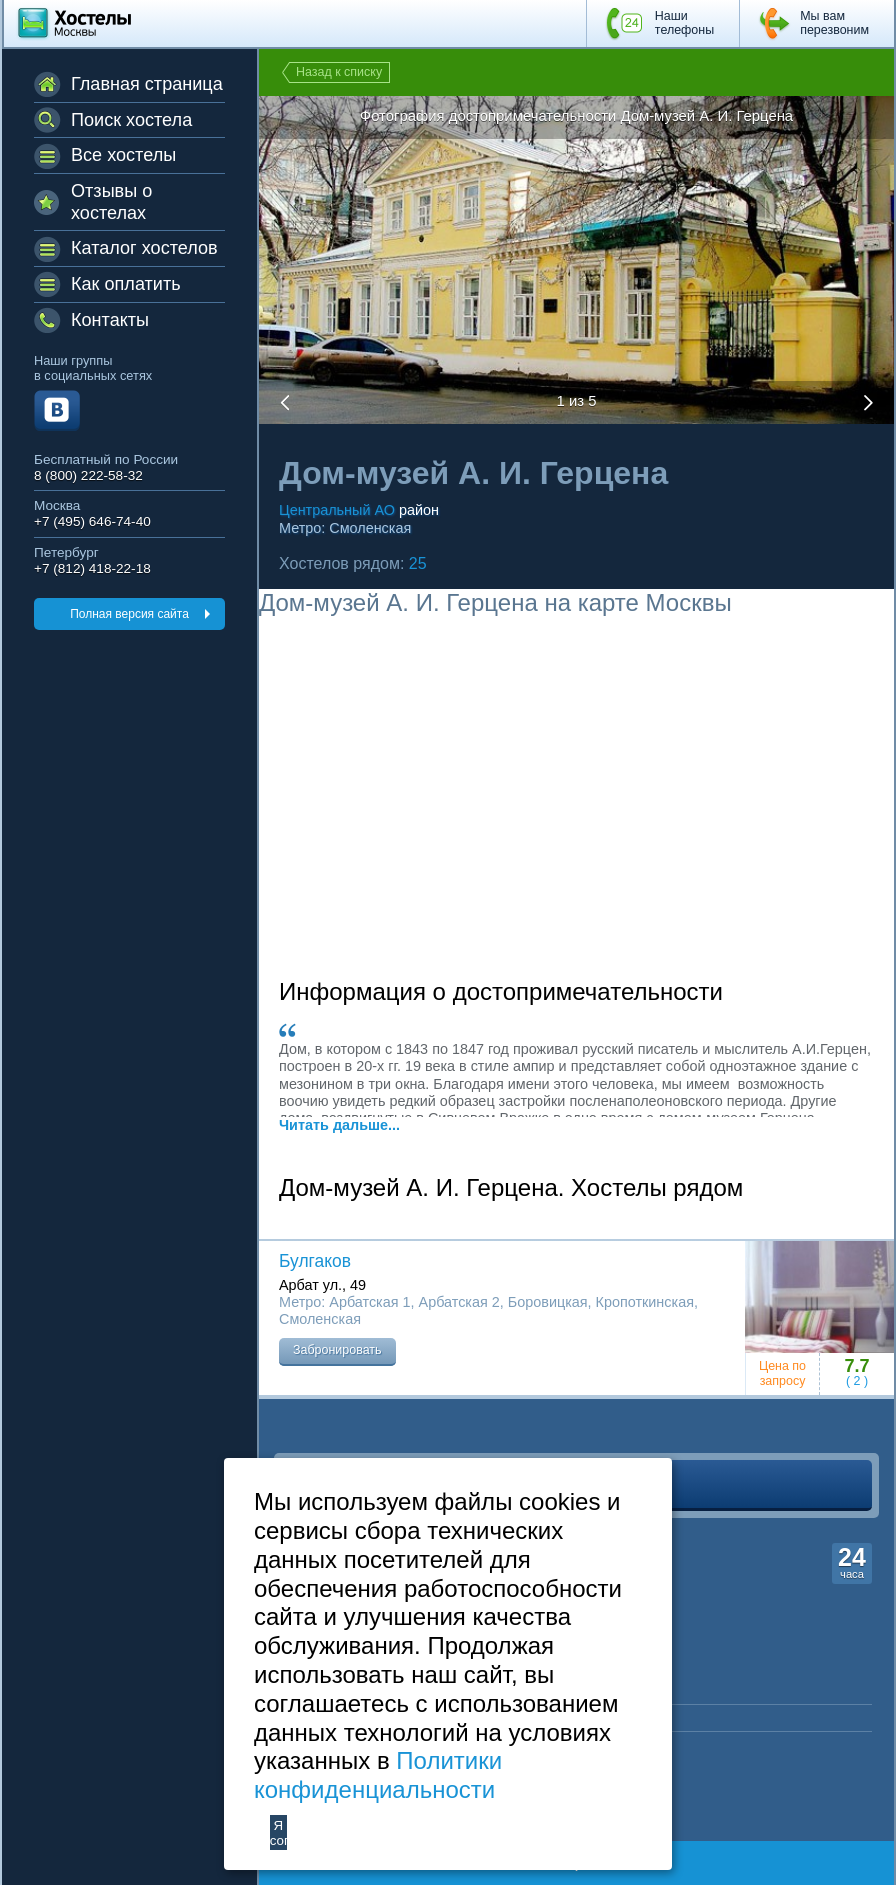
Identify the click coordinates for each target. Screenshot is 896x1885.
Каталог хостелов (144, 248)
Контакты (110, 320)
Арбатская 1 (369, 1302)
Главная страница (147, 84)
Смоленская (370, 528)
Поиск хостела (131, 120)
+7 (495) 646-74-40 (92, 521)
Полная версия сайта (129, 614)
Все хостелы (123, 155)
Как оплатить (126, 284)
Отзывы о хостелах (111, 202)
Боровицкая (548, 1302)
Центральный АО (337, 510)
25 (418, 563)
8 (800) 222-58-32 (88, 475)
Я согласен (278, 1833)
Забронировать (337, 1350)
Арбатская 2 (459, 1302)
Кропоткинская (645, 1302)
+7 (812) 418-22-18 (92, 568)
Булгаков (315, 1261)
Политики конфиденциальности (378, 1775)
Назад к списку (339, 72)
